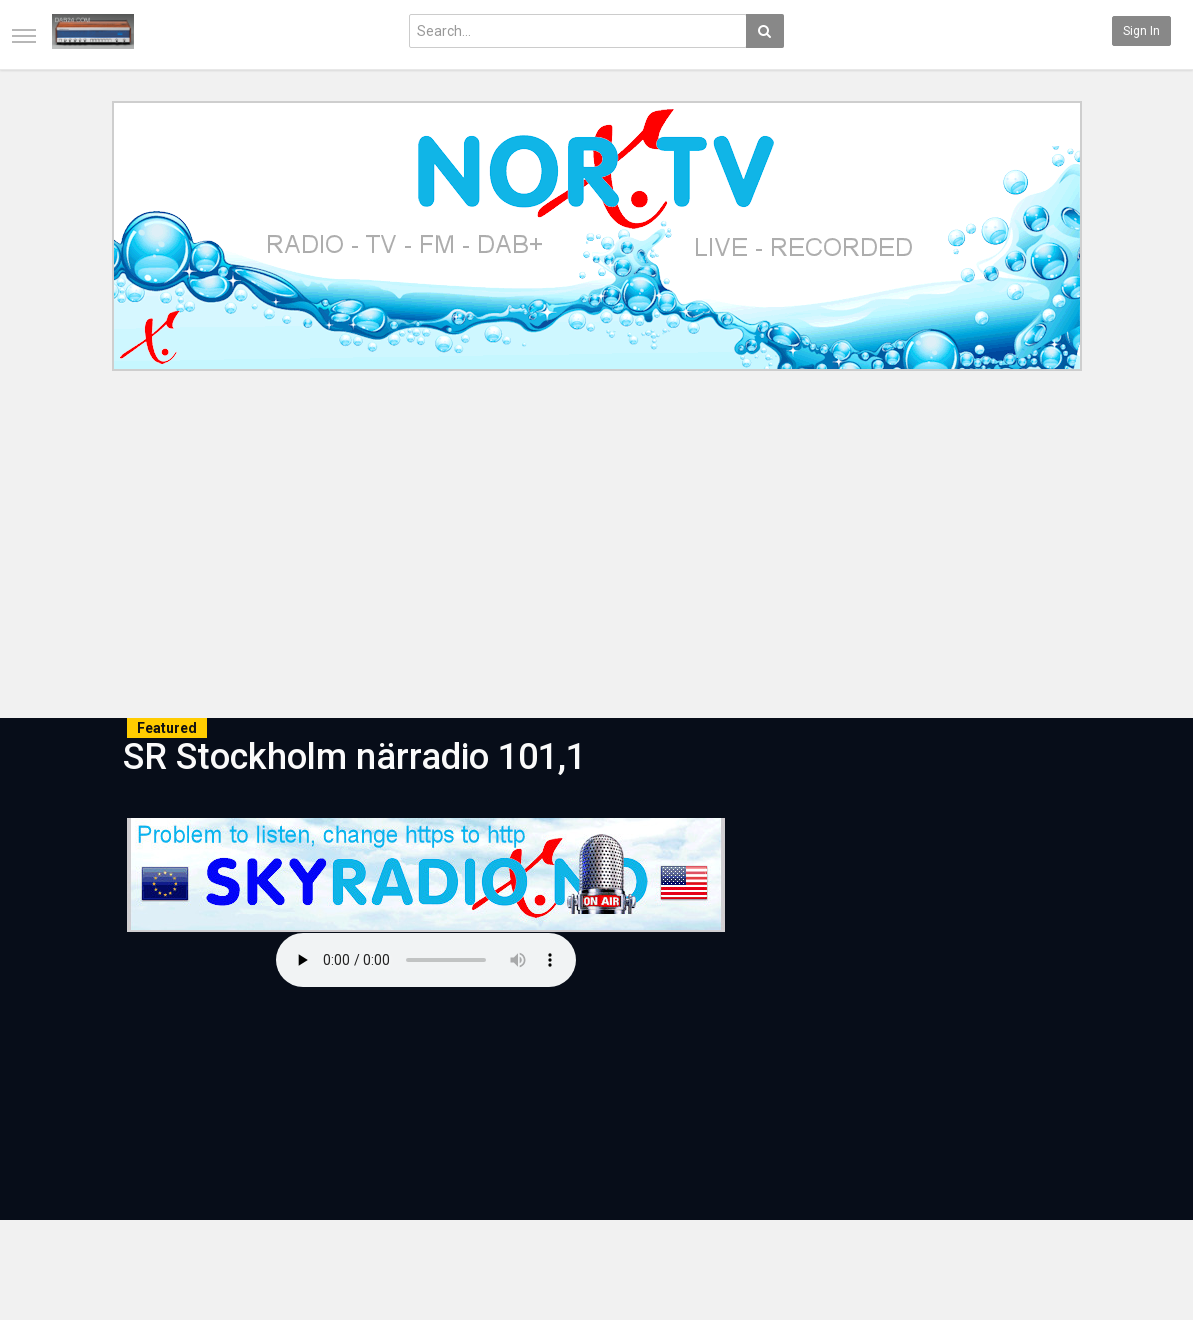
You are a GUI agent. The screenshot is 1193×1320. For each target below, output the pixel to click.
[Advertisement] (596, 548)
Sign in (1141, 31)
